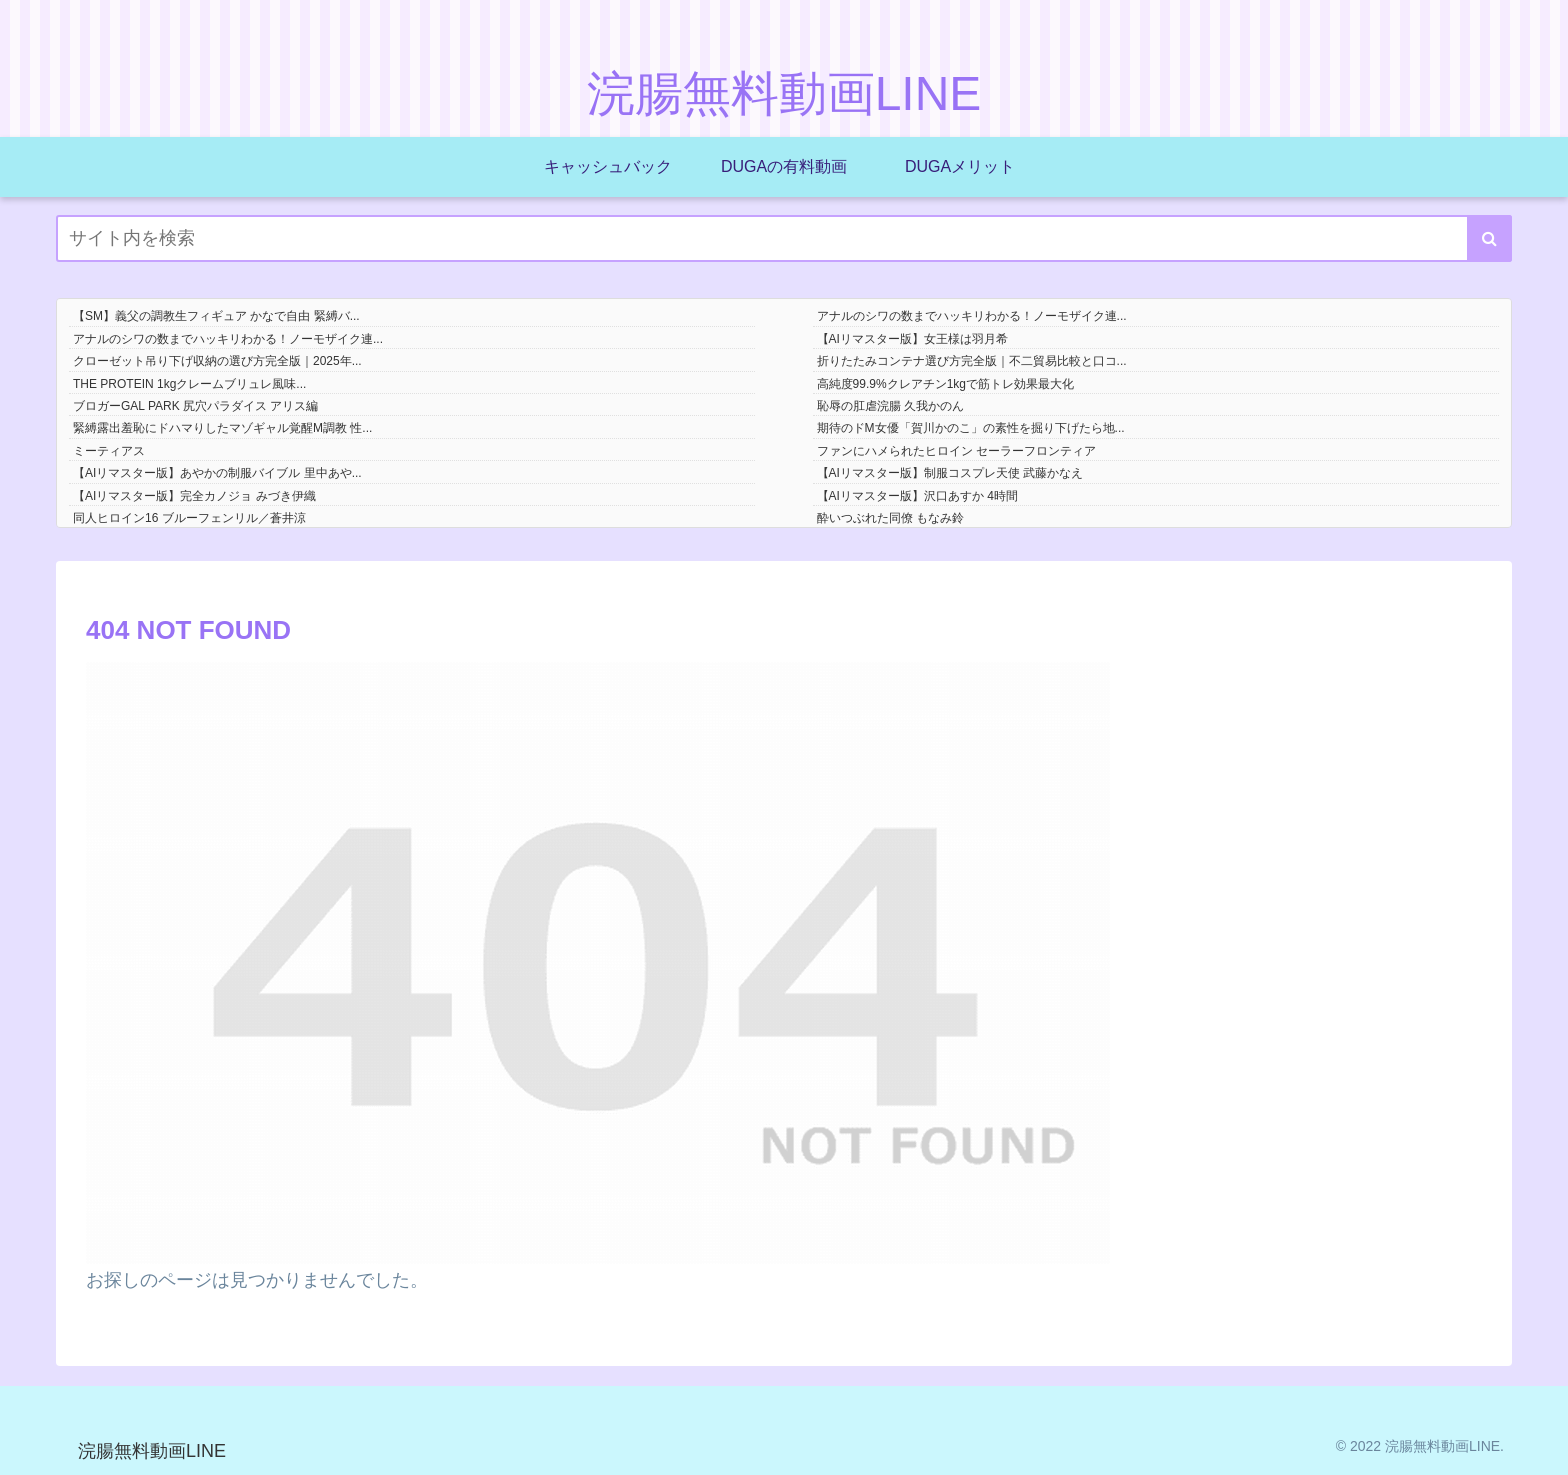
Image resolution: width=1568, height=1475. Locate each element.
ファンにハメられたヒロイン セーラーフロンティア (956, 451)
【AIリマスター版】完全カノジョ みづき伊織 (194, 496)
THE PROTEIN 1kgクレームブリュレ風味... (189, 384)
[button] (1489, 238)
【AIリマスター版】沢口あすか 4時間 (917, 496)
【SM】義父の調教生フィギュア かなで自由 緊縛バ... (216, 316)
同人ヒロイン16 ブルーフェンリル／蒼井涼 (189, 518)
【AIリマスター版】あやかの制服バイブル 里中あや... (217, 473)
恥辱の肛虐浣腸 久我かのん (890, 406)
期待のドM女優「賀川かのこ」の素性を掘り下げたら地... (971, 428)
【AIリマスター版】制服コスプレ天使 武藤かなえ (950, 473)
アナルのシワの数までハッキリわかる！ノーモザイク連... (972, 316)
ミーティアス (109, 451)
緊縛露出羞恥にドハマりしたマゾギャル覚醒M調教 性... (222, 428)
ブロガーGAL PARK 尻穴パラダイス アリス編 (195, 406)
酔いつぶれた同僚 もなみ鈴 (890, 518)
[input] (784, 238)
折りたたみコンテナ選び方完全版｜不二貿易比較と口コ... (972, 361)
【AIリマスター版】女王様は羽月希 (912, 339)
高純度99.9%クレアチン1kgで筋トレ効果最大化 (945, 384)
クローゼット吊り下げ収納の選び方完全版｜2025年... (217, 361)
